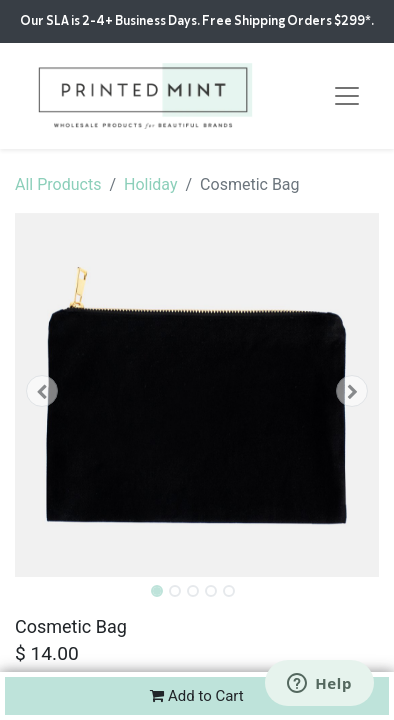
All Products (58, 184)
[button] (42, 391)
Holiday (151, 184)
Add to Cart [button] (196, 696)
